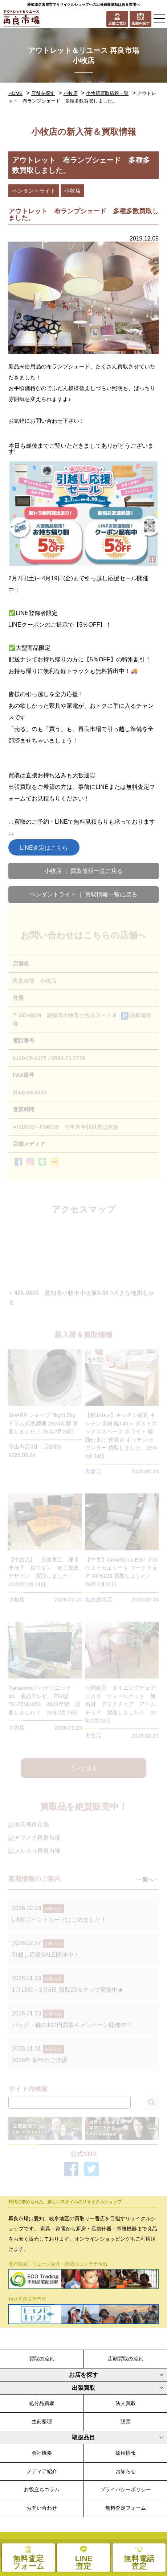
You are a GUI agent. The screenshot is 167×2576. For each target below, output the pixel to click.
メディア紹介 (42, 2471)
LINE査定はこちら (44, 848)
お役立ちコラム (42, 2489)
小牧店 (71, 93)
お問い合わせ (42, 2508)
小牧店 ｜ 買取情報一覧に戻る (83, 871)
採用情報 (125, 2453)
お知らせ (125, 2471)
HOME (15, 93)
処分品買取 (41, 2403)
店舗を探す (43, 93)
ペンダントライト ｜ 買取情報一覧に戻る (84, 894)
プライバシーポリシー (125, 2489)
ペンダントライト (34, 191)
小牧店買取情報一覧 (107, 93)
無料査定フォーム (125, 2508)
